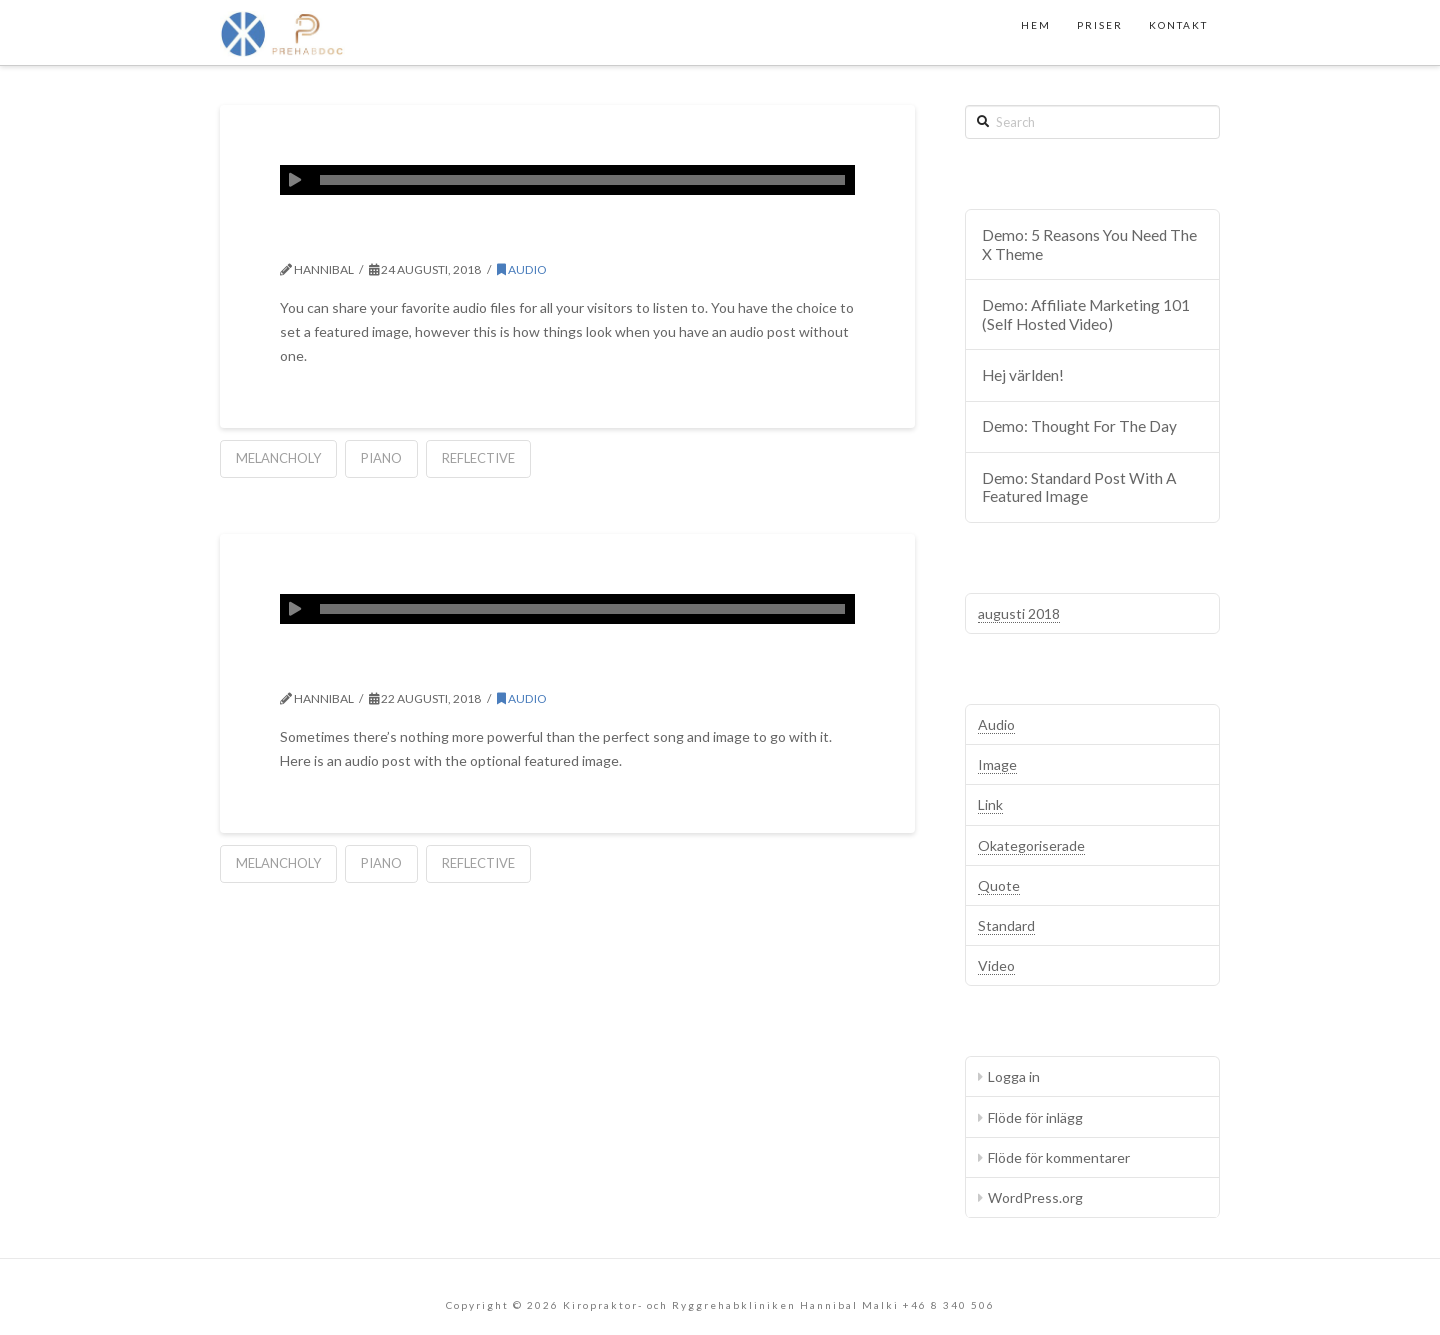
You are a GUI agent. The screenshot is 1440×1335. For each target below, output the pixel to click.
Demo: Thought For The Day (1079, 426)
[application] (567, 180)
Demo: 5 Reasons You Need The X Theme (1089, 244)
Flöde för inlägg (1035, 1117)
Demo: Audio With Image (461, 663)
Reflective (478, 458)
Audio (522, 269)
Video (996, 965)
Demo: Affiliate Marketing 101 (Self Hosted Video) (1086, 314)
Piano (381, 458)
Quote (999, 885)
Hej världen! (1023, 375)
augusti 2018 (1019, 613)
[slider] (582, 180)
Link (990, 804)
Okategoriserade (1031, 845)
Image (997, 764)
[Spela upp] (295, 180)
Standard (1006, 925)
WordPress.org (1035, 1197)
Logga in (1014, 1076)
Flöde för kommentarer (1059, 1157)
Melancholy (278, 458)
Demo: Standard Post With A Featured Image (1079, 487)
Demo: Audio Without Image (485, 234)
